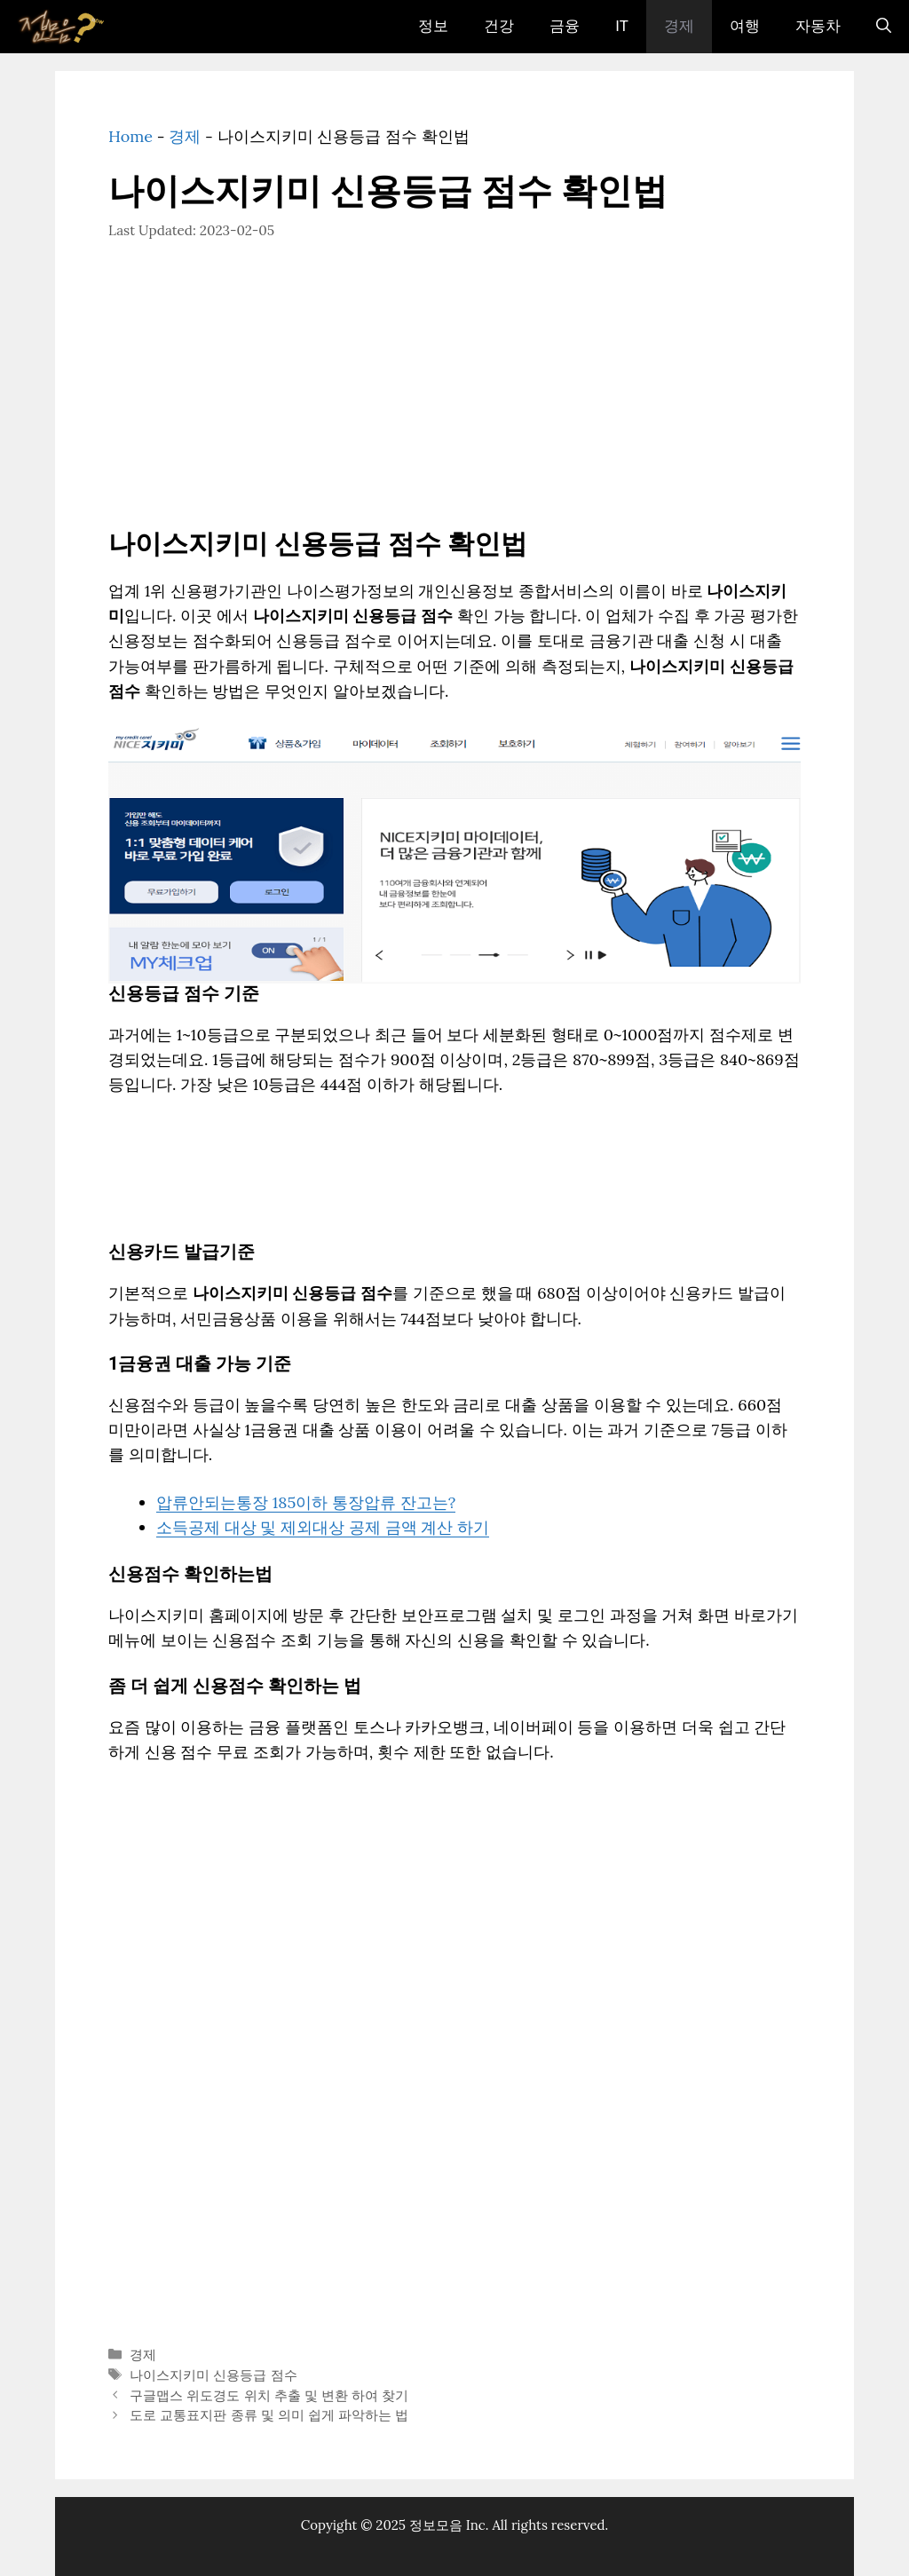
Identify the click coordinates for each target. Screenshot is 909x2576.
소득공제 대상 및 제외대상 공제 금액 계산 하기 (322, 1527)
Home (130, 136)
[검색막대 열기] (883, 26)
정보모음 (435, 2525)
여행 (745, 26)
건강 (499, 26)
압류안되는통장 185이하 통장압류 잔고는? (305, 1502)
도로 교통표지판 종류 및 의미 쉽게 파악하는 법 (268, 2414)
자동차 (818, 26)
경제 (679, 26)
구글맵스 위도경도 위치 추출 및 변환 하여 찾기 (268, 2395)
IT (621, 26)
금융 (564, 26)
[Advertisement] (454, 397)
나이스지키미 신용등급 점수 (213, 2375)
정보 (433, 26)
